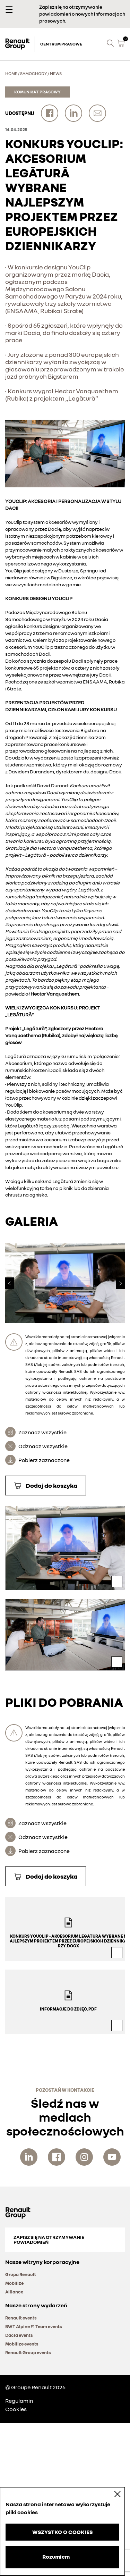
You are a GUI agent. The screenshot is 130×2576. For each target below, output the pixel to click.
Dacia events (19, 2335)
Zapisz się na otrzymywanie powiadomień (49, 2239)
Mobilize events (21, 2344)
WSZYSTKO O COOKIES (62, 2531)
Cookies (16, 2409)
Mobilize (14, 2283)
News (56, 73)
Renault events (21, 2318)
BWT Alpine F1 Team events (33, 2326)
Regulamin (19, 2400)
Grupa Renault (20, 2274)
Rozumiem (56, 2556)
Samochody (33, 73)
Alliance (14, 2291)
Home (11, 73)
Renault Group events (28, 2352)
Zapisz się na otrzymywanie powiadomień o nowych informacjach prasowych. (82, 14)
